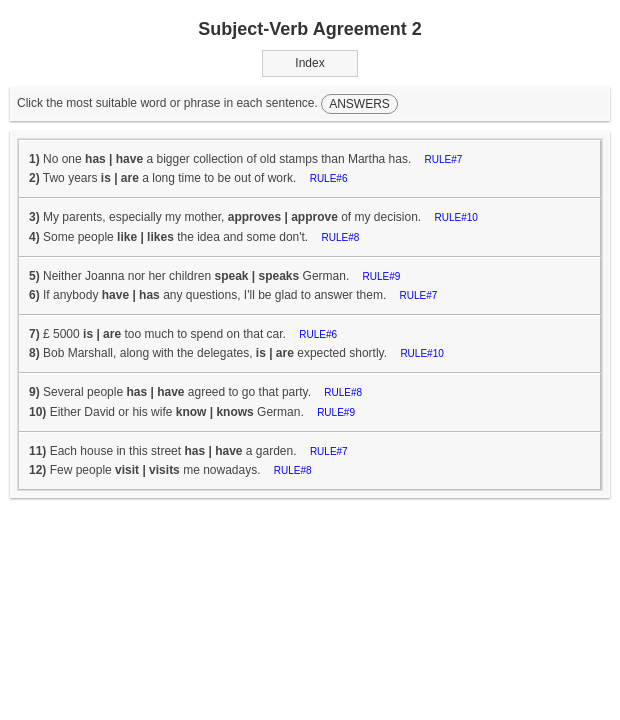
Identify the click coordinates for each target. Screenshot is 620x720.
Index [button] (309, 63)
